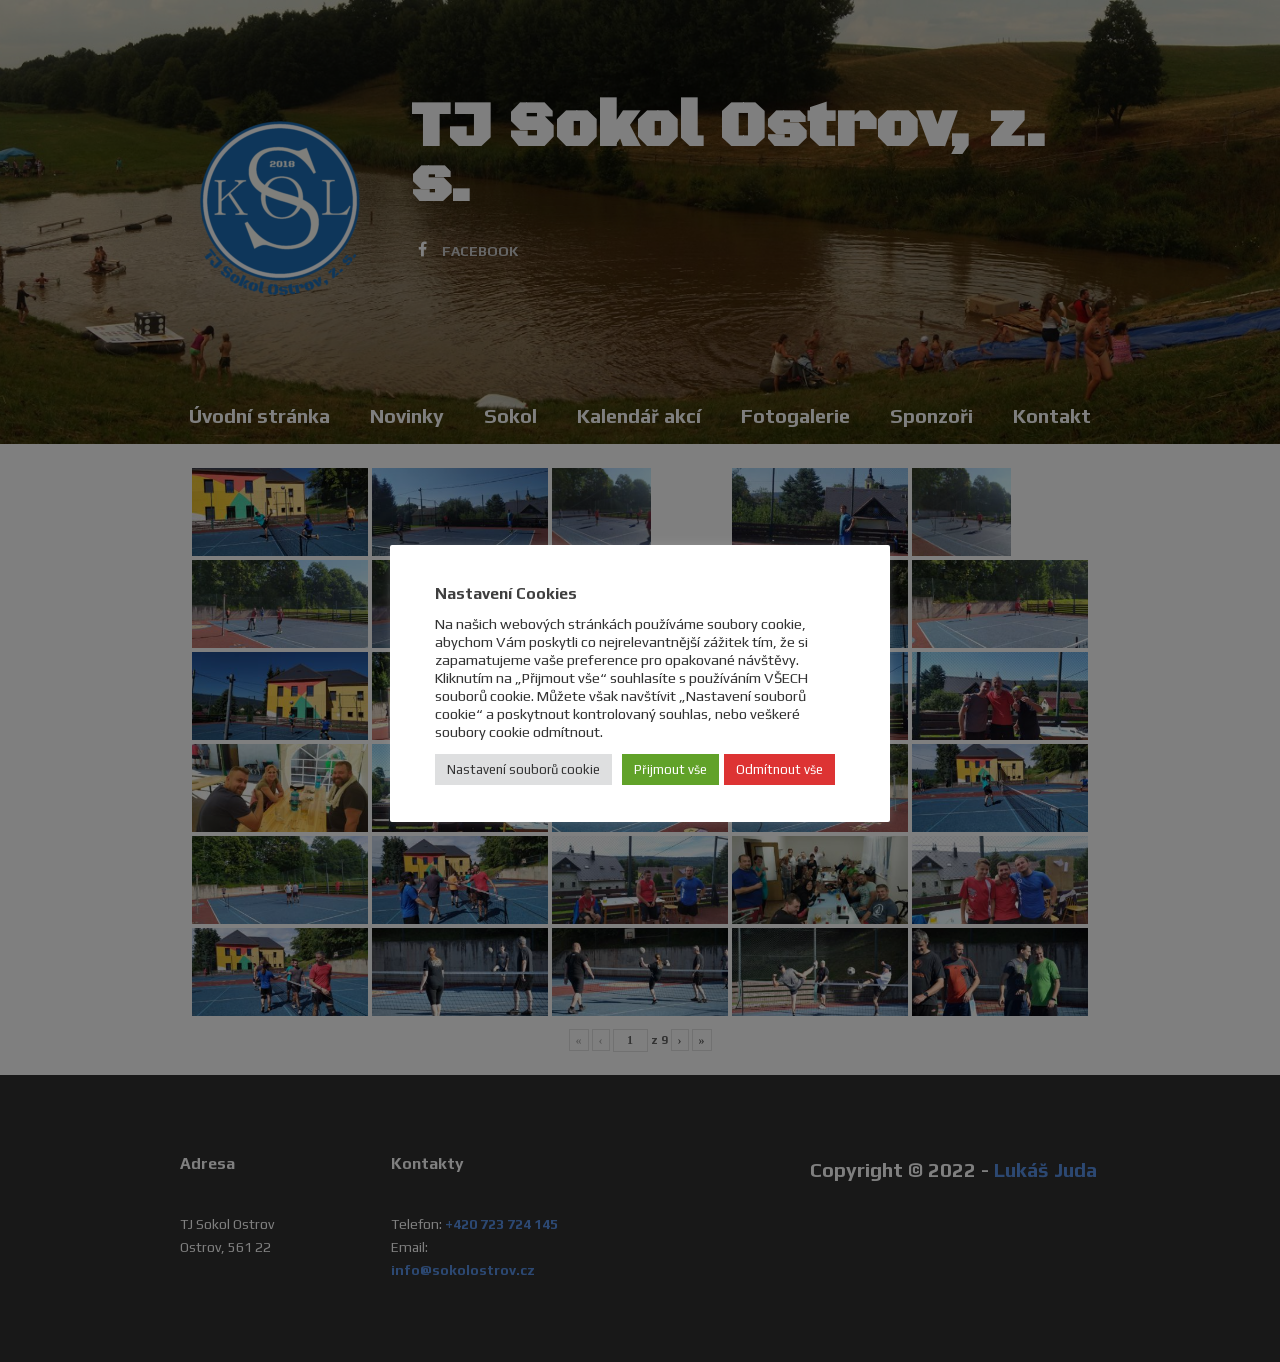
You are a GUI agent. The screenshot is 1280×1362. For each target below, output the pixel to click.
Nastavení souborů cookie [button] (523, 769)
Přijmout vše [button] (670, 769)
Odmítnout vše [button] (779, 769)
